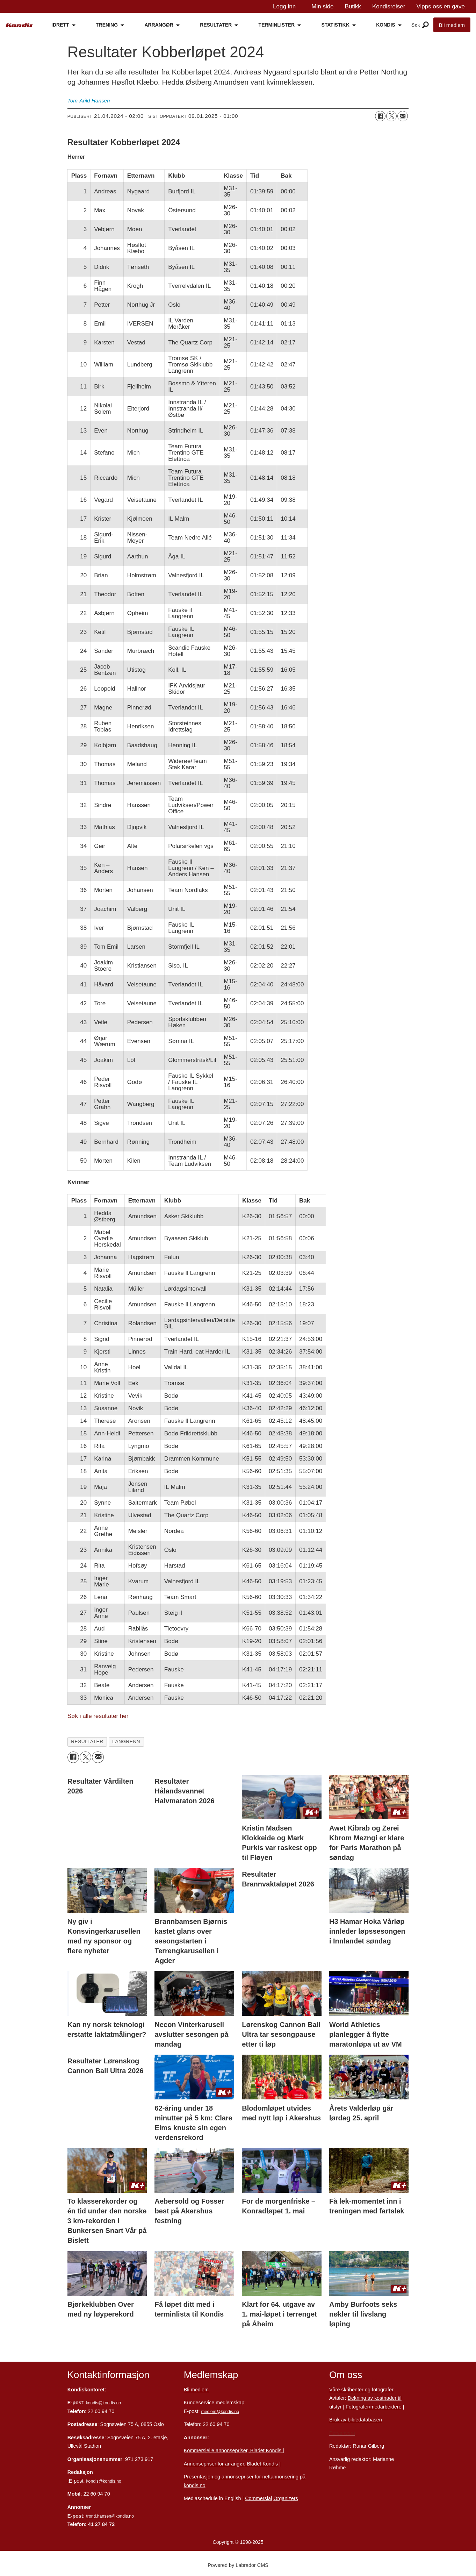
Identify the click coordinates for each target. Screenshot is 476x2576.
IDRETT (60, 25)
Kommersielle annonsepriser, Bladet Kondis (233, 2450)
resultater (87, 1741)
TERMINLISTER (277, 25)
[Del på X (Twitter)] (391, 116)
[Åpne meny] (425, 25)
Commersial (258, 2498)
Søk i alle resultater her (98, 1716)
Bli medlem (452, 25)
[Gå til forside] (19, 25)
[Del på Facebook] (380, 116)
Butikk (353, 6)
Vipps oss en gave (440, 6)
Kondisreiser (388, 6)
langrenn (126, 1741)
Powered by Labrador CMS (238, 2565)
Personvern (342, 2433)
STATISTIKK (335, 25)
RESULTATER (216, 25)
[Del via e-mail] (402, 116)
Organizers (285, 2498)
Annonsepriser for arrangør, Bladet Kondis (231, 2464)
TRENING (107, 25)
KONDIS (385, 25)
